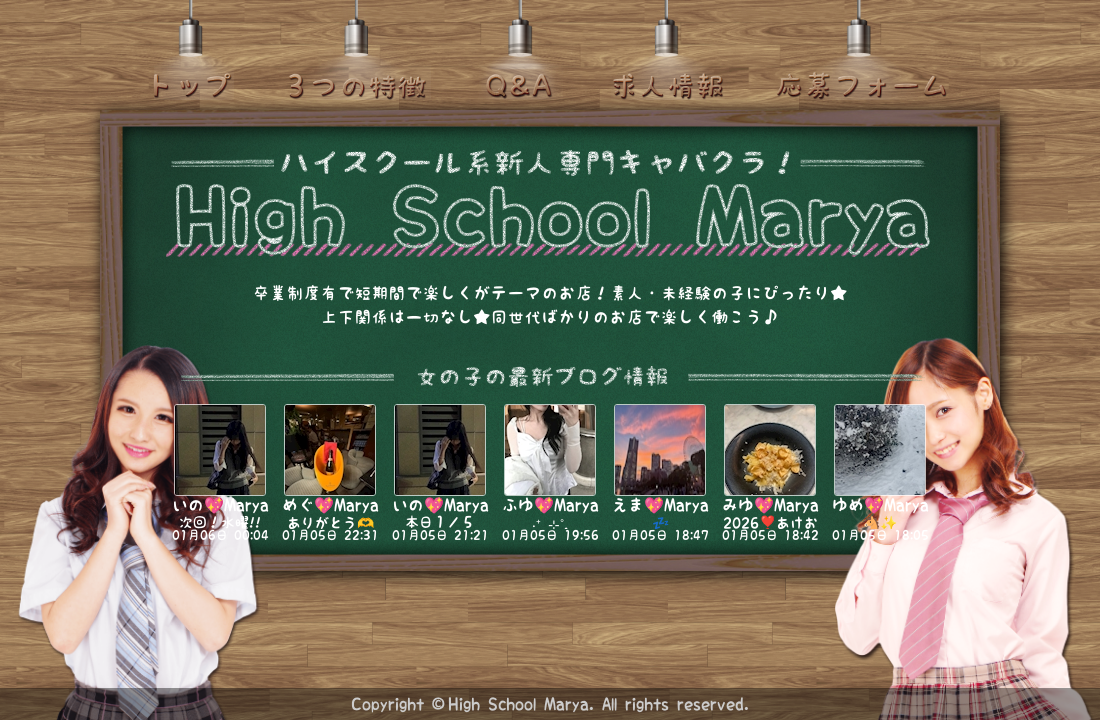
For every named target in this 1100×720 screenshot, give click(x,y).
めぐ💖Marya (330, 505)
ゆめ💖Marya (880, 505)
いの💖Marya (220, 505)
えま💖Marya (660, 505)
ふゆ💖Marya (550, 505)
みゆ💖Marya (770, 505)
